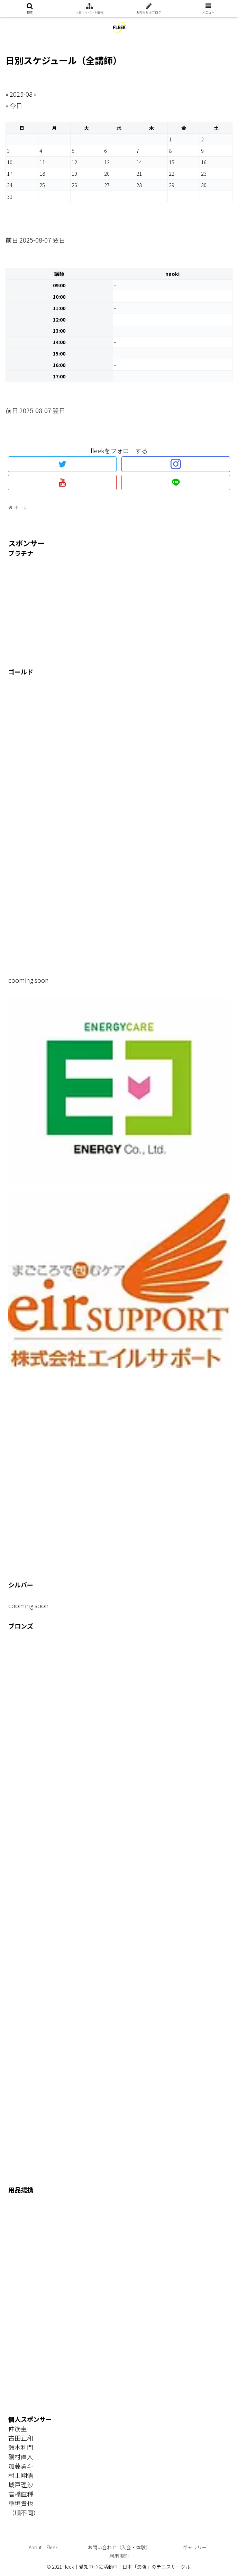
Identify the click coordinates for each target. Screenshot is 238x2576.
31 (9, 196)
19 (74, 173)
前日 (12, 239)
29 (171, 185)
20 (107, 173)
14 (139, 162)
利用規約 (119, 2555)
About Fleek (43, 2547)
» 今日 (14, 105)
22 (171, 173)
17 (9, 173)
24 (9, 185)
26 (74, 185)
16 (204, 162)
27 (107, 185)
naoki (172, 273)
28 (139, 185)
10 (9, 162)
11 (42, 162)
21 (139, 173)
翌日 (59, 239)
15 (171, 162)
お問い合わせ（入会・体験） (119, 2547)
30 (204, 185)
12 (74, 162)
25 (42, 185)
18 (42, 173)
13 (107, 162)
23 (204, 173)
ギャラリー (195, 2547)
